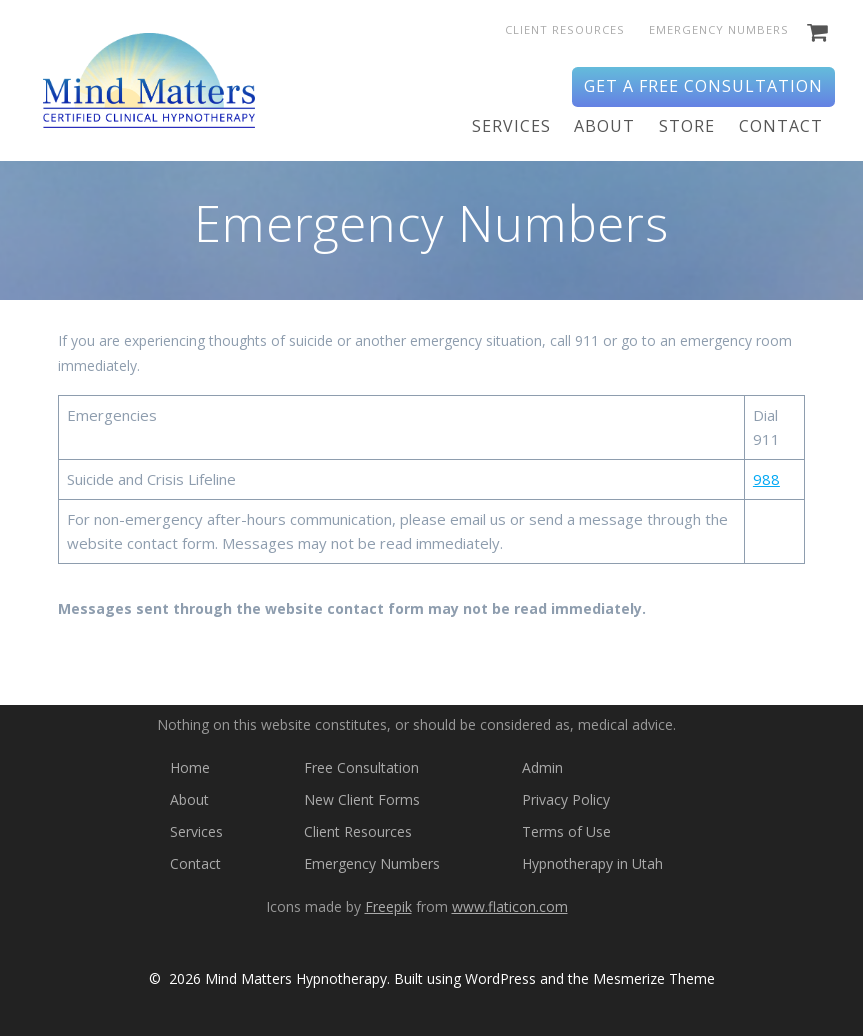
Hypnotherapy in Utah (592, 863)
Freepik (388, 906)
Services (511, 126)
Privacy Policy (566, 799)
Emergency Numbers (719, 29)
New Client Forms (362, 799)
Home (190, 767)
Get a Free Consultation (703, 86)
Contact (781, 126)
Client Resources (565, 29)
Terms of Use (566, 831)
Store (687, 126)
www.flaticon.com (510, 906)
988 (766, 479)
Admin (542, 767)
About (604, 126)
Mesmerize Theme (654, 978)
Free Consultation (361, 767)
